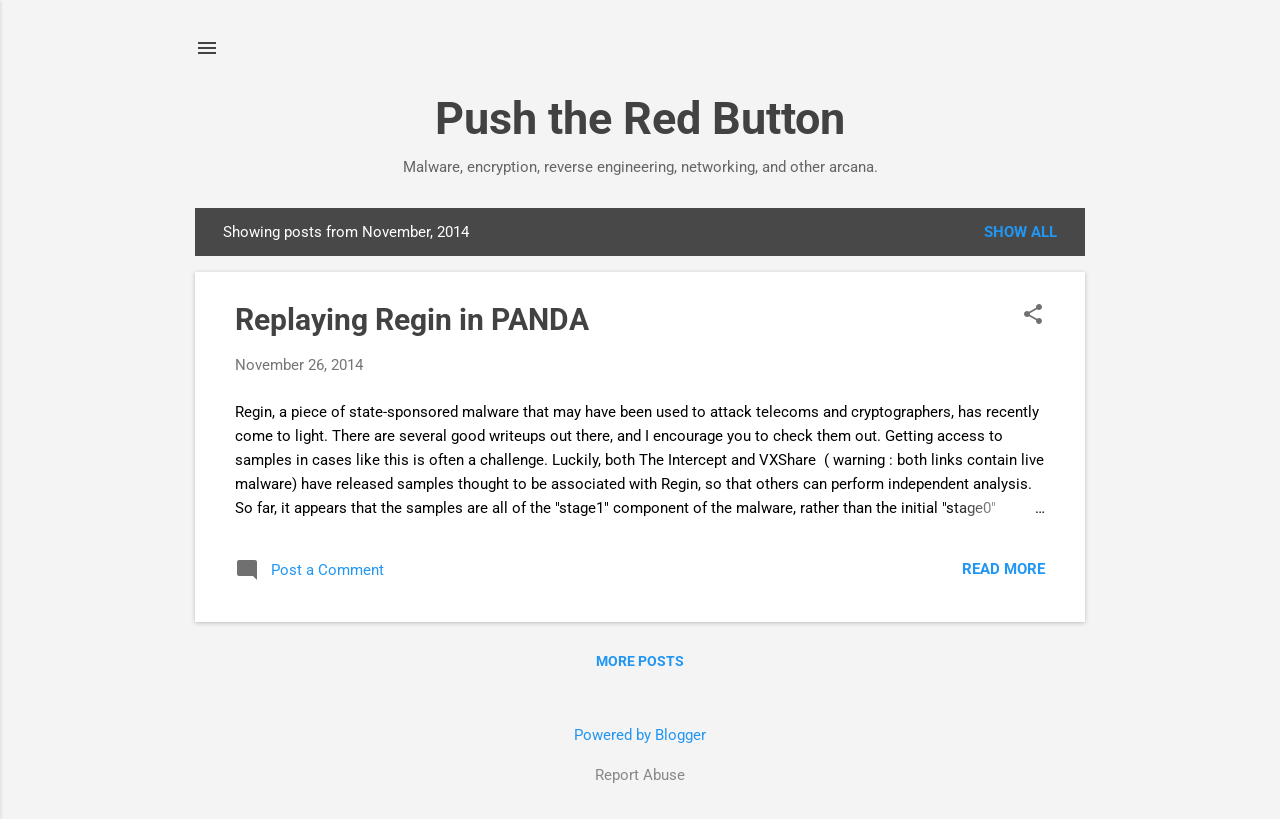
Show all (1020, 232)
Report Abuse (640, 775)
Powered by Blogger (640, 735)
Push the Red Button (640, 118)
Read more (1003, 569)
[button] (1033, 316)
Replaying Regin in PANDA (412, 319)
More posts (640, 661)
